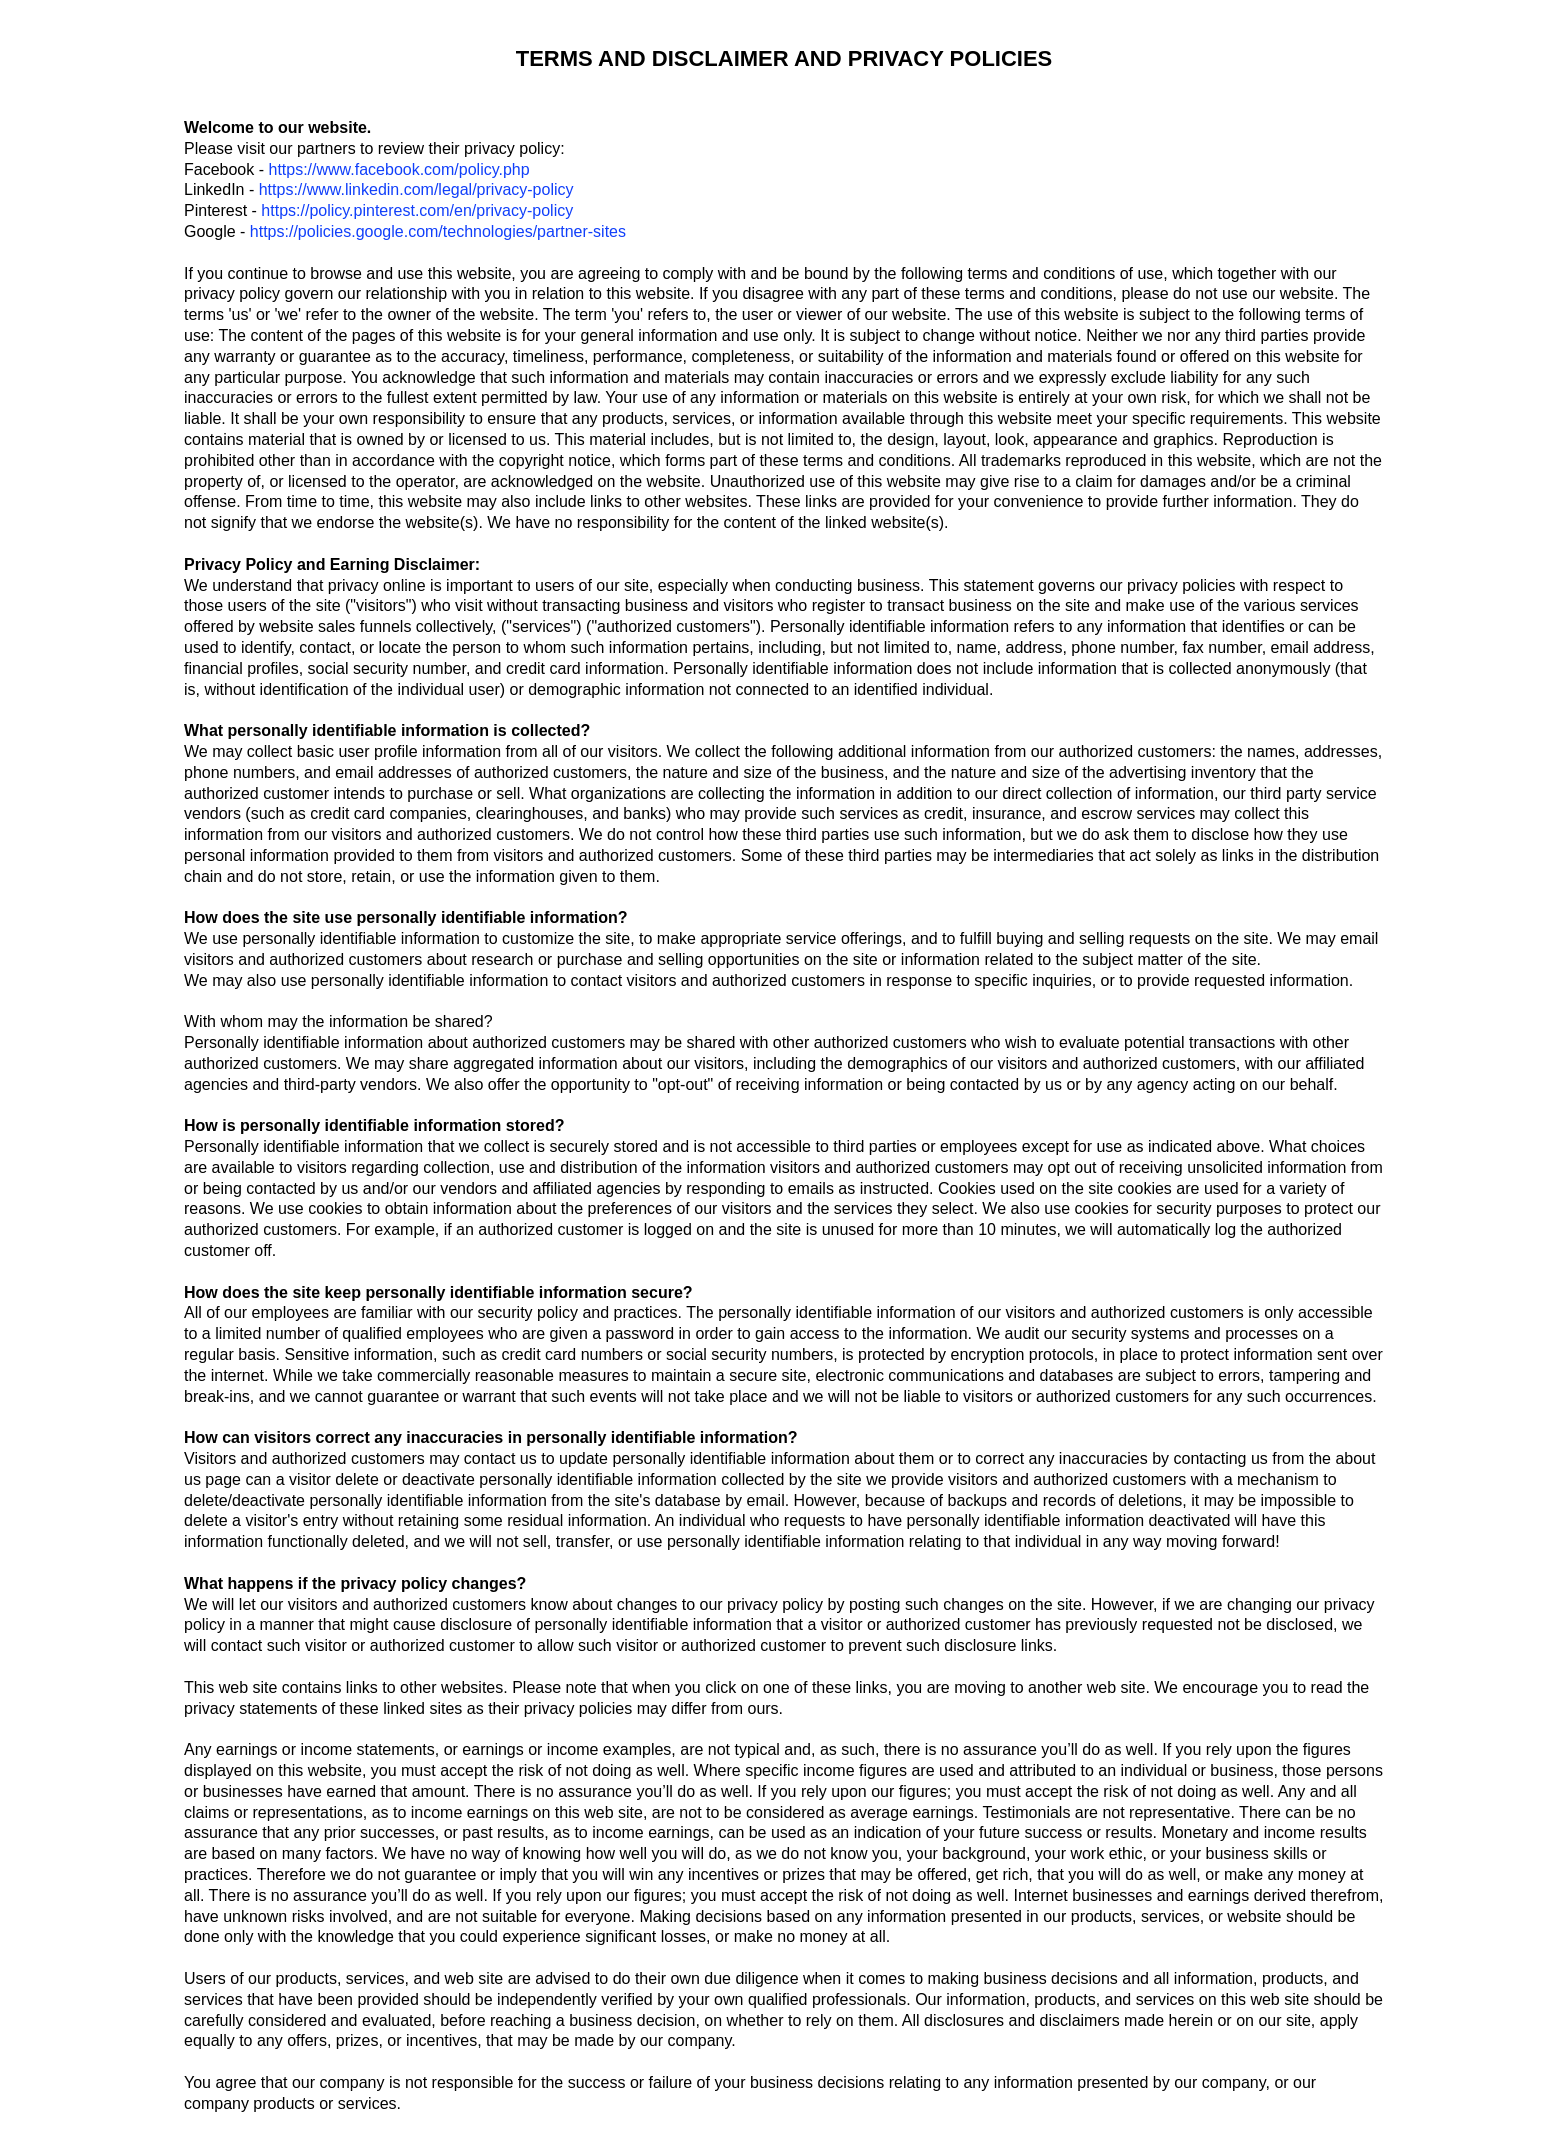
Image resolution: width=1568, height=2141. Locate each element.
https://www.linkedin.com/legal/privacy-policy (416, 189)
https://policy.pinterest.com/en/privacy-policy (417, 210)
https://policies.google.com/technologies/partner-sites (438, 231)
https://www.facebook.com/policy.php (398, 169)
